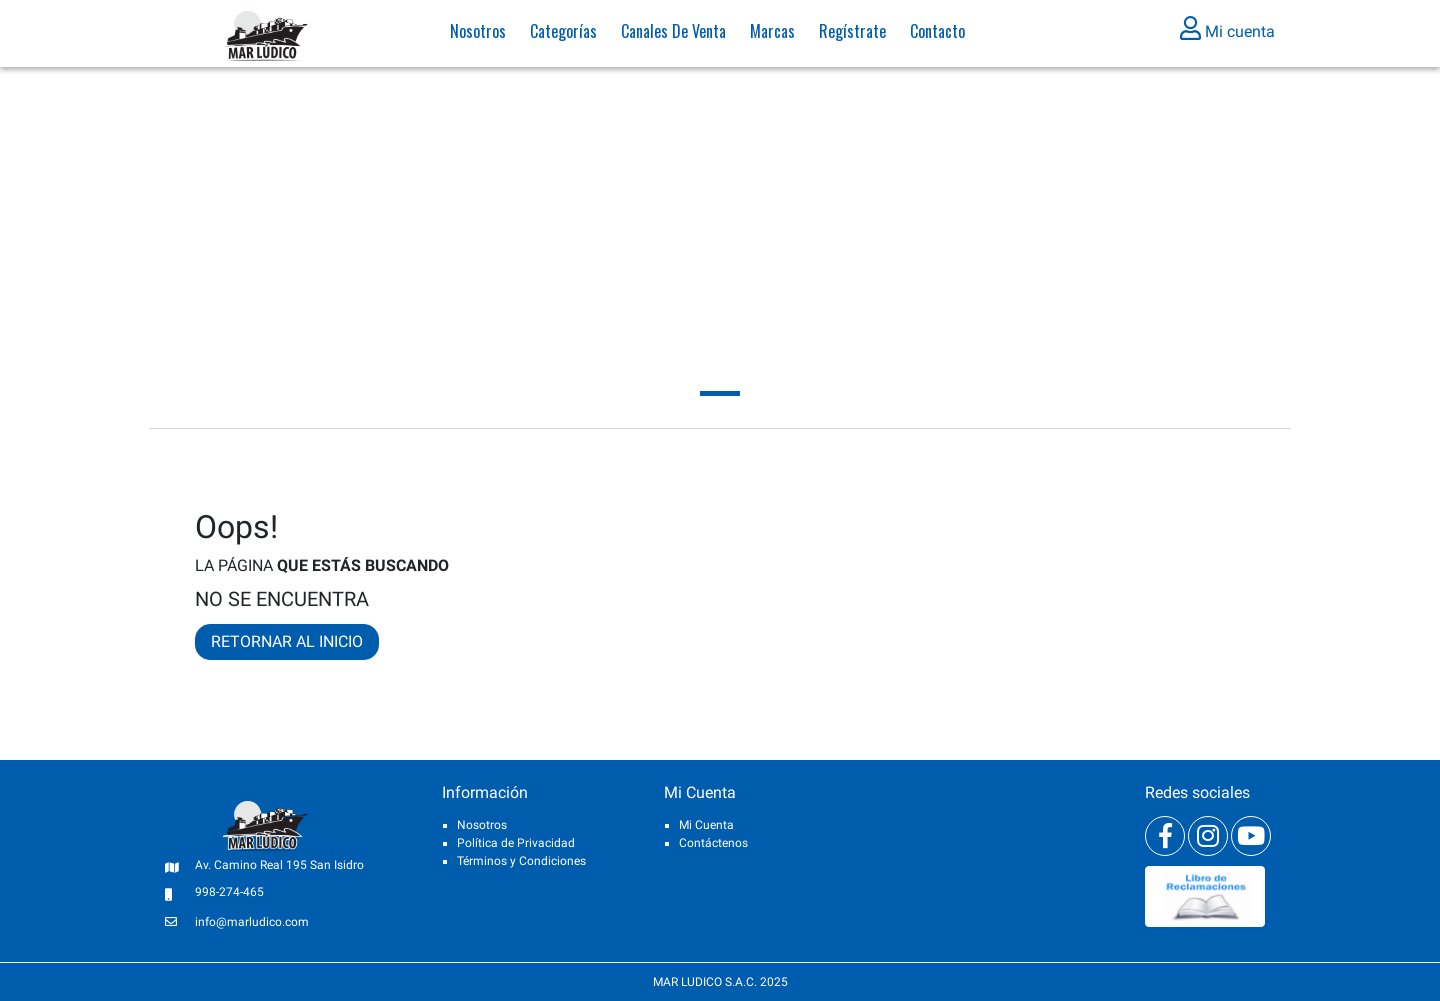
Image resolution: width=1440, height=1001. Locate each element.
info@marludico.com (252, 922)
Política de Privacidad (516, 843)
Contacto (937, 35)
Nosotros (478, 35)
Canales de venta (673, 35)
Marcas (772, 35)
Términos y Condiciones (521, 861)
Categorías (563, 35)
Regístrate (852, 35)
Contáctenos (713, 843)
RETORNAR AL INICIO (287, 641)
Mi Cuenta (706, 825)
